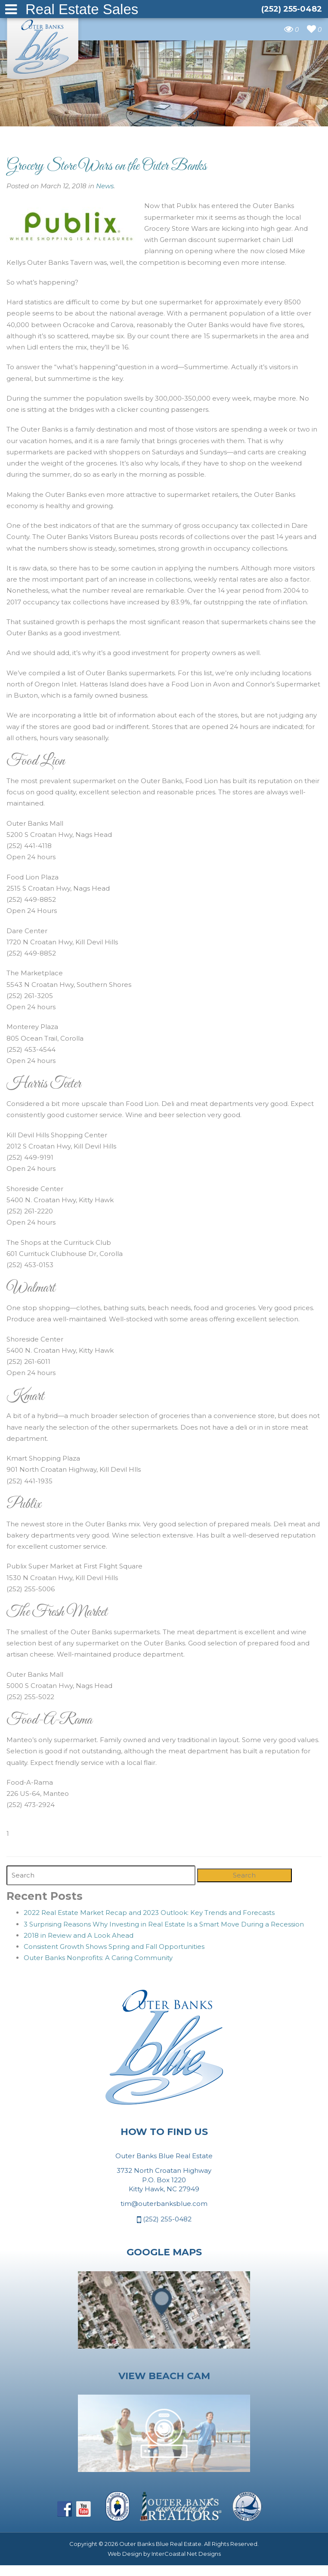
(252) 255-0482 (164, 2220)
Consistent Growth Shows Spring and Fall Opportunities (114, 1946)
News (105, 186)
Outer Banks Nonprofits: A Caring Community (98, 1958)
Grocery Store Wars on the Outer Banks (106, 166)
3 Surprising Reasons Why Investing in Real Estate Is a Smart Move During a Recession (164, 1924)
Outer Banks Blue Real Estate (43, 46)
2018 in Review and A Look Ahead (78, 1935)
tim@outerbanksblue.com (164, 2203)
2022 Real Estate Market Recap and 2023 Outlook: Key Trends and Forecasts (149, 1912)
